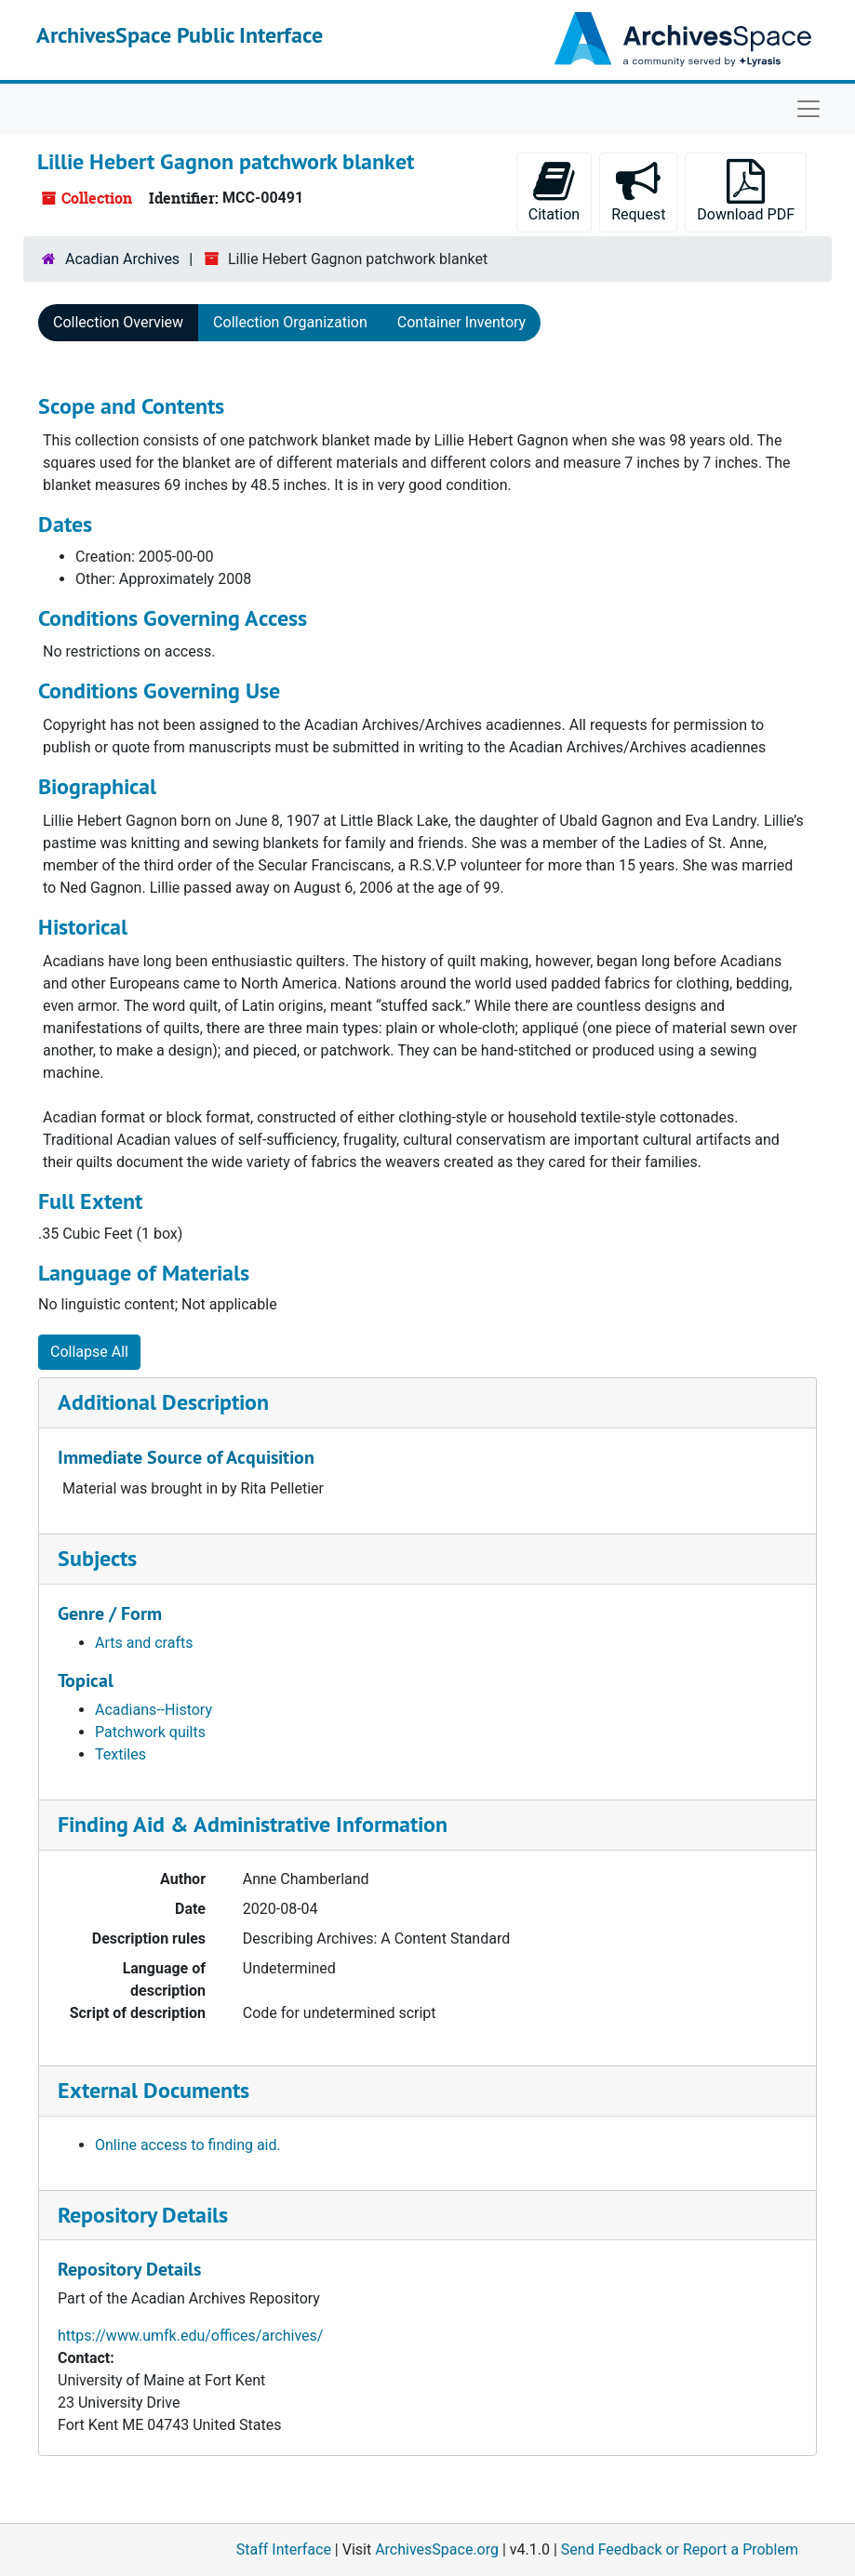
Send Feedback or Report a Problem (679, 2549)
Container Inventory (461, 322)
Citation (554, 191)
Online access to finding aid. (188, 2145)
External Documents (153, 2090)
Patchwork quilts (150, 1732)
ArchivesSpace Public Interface (179, 34)
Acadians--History (153, 1710)
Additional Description (163, 1402)
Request (638, 191)
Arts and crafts (144, 1643)
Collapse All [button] (89, 1352)
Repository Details (143, 2214)
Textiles (120, 1754)
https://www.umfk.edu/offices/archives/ (190, 2335)
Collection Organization (290, 322)
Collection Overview (118, 322)
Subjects (97, 1558)
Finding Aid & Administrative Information (253, 1824)
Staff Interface (283, 2549)
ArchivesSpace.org (437, 2549)
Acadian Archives (122, 259)
